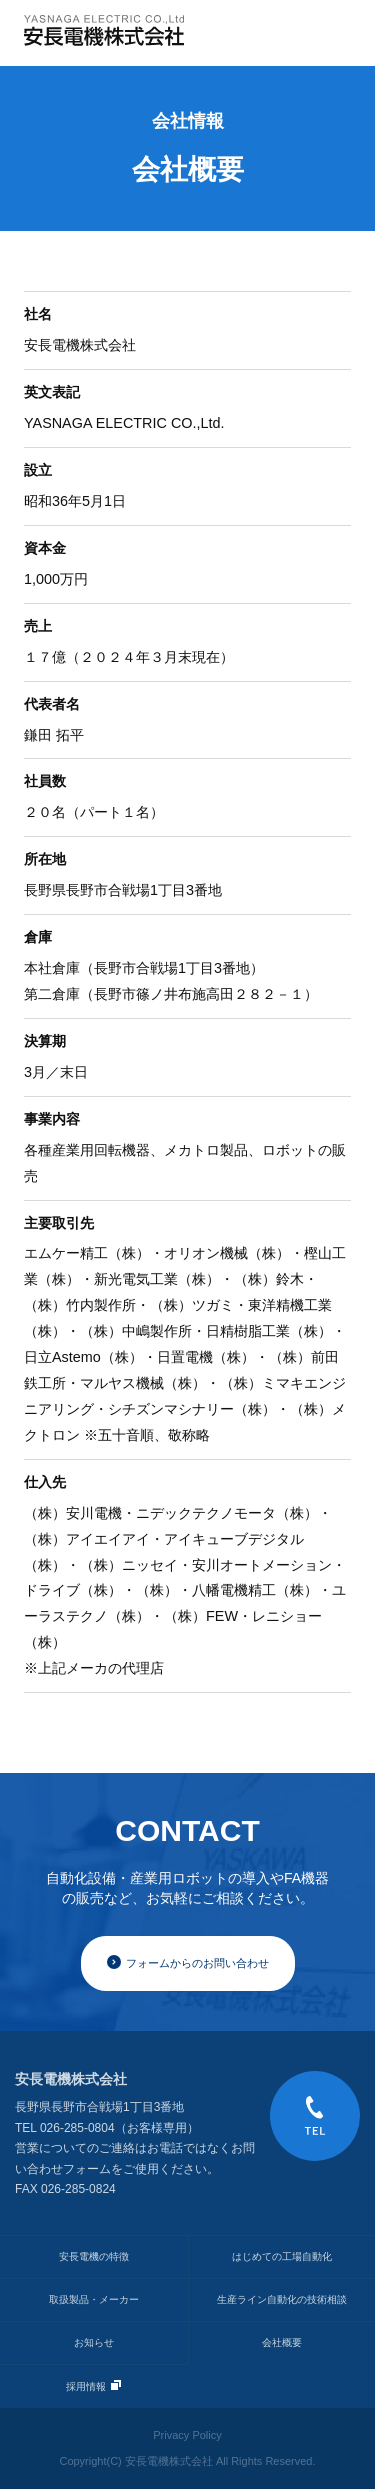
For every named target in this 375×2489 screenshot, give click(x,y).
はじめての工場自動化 (282, 2256)
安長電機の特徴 (94, 2256)
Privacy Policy (187, 2435)
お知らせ (94, 2342)
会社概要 (282, 2342)
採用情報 (93, 2386)
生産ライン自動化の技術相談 (282, 2299)
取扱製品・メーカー (94, 2299)
